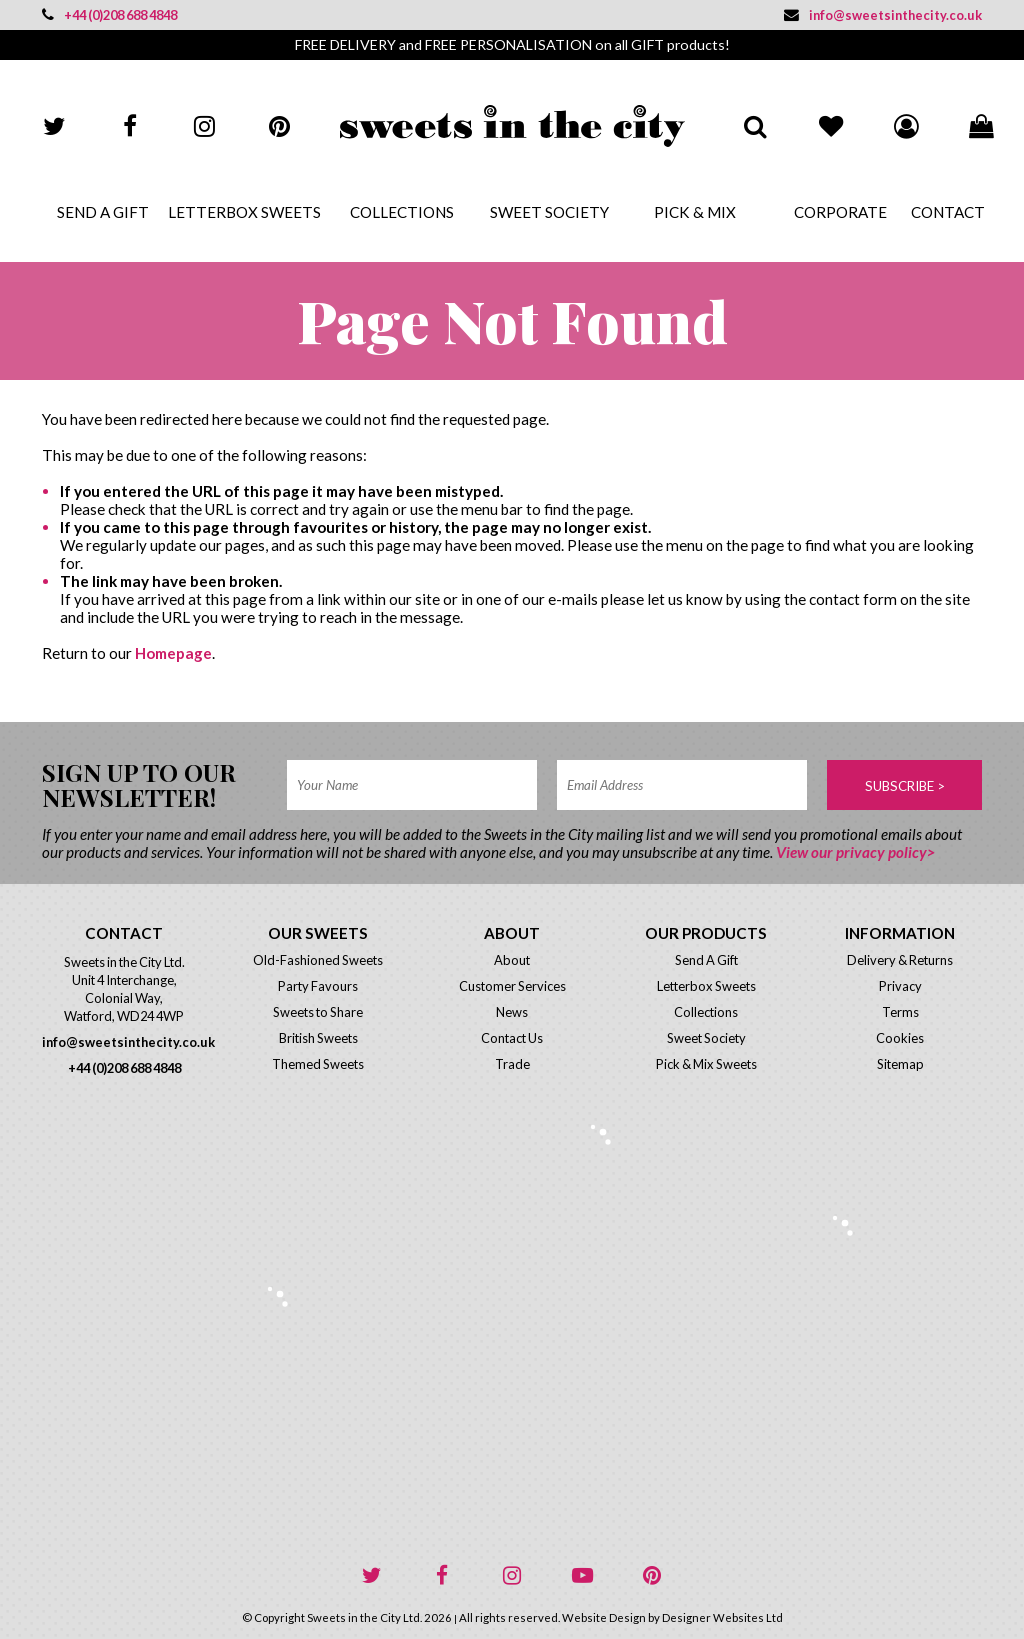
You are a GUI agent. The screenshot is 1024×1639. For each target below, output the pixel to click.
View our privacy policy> (855, 852)
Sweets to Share (318, 1012)
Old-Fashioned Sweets (318, 960)
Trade (512, 1064)
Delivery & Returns (900, 960)
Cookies (900, 1038)
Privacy (900, 986)
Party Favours (318, 986)
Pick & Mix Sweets (706, 1064)
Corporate (840, 212)
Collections (402, 212)
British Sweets (318, 1038)
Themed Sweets (318, 1064)
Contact (946, 212)
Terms (900, 1012)
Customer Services (512, 986)
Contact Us (512, 1038)
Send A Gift (103, 212)
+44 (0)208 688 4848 (109, 15)
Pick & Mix (695, 212)
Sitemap (900, 1064)
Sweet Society (549, 212)
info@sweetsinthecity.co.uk (883, 15)
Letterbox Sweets (244, 212)
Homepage (173, 653)
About (512, 960)
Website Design (604, 1617)
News (512, 1012)
